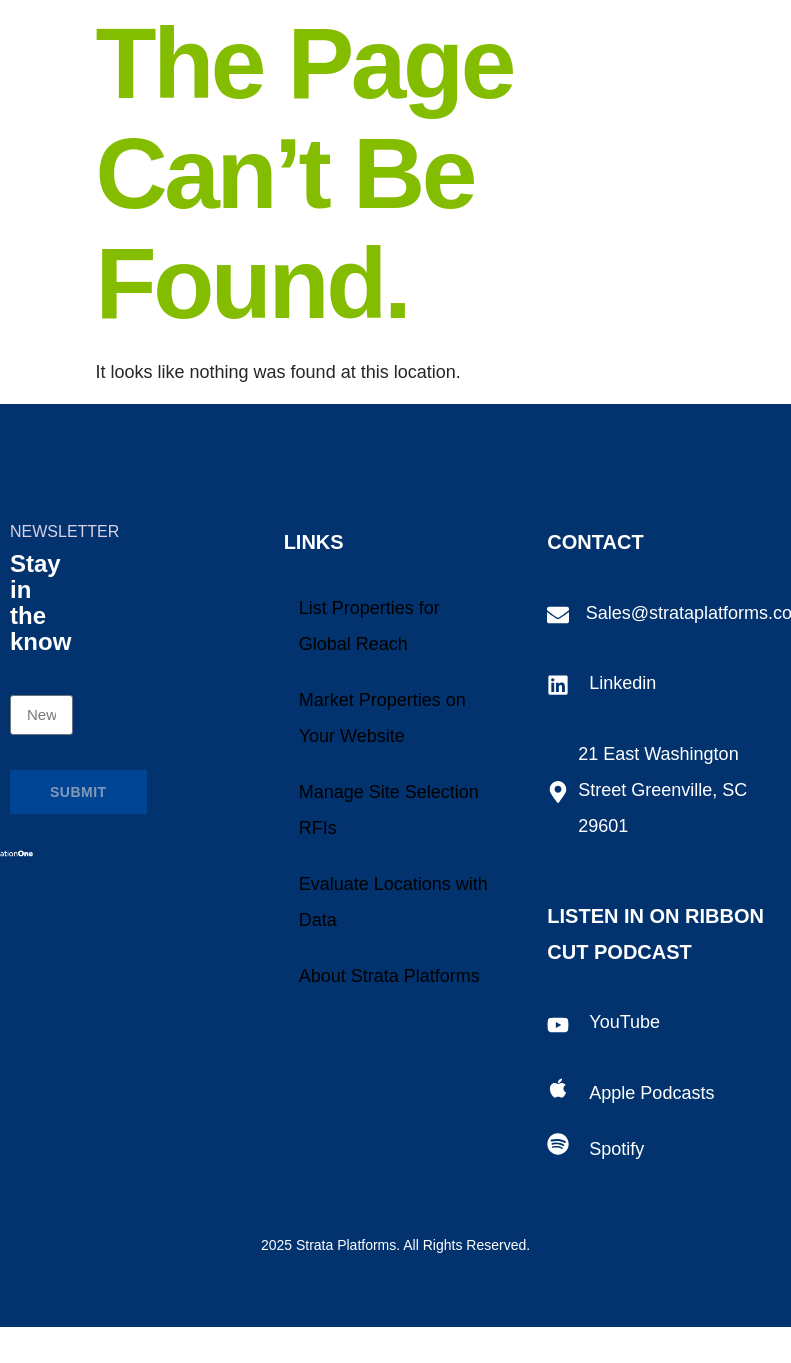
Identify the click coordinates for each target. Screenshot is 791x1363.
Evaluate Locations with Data (393, 902)
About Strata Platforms (389, 976)
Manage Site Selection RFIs (389, 810)
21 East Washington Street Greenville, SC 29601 (662, 790)
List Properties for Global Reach (369, 626)
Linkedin (622, 683)
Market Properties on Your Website (382, 718)
